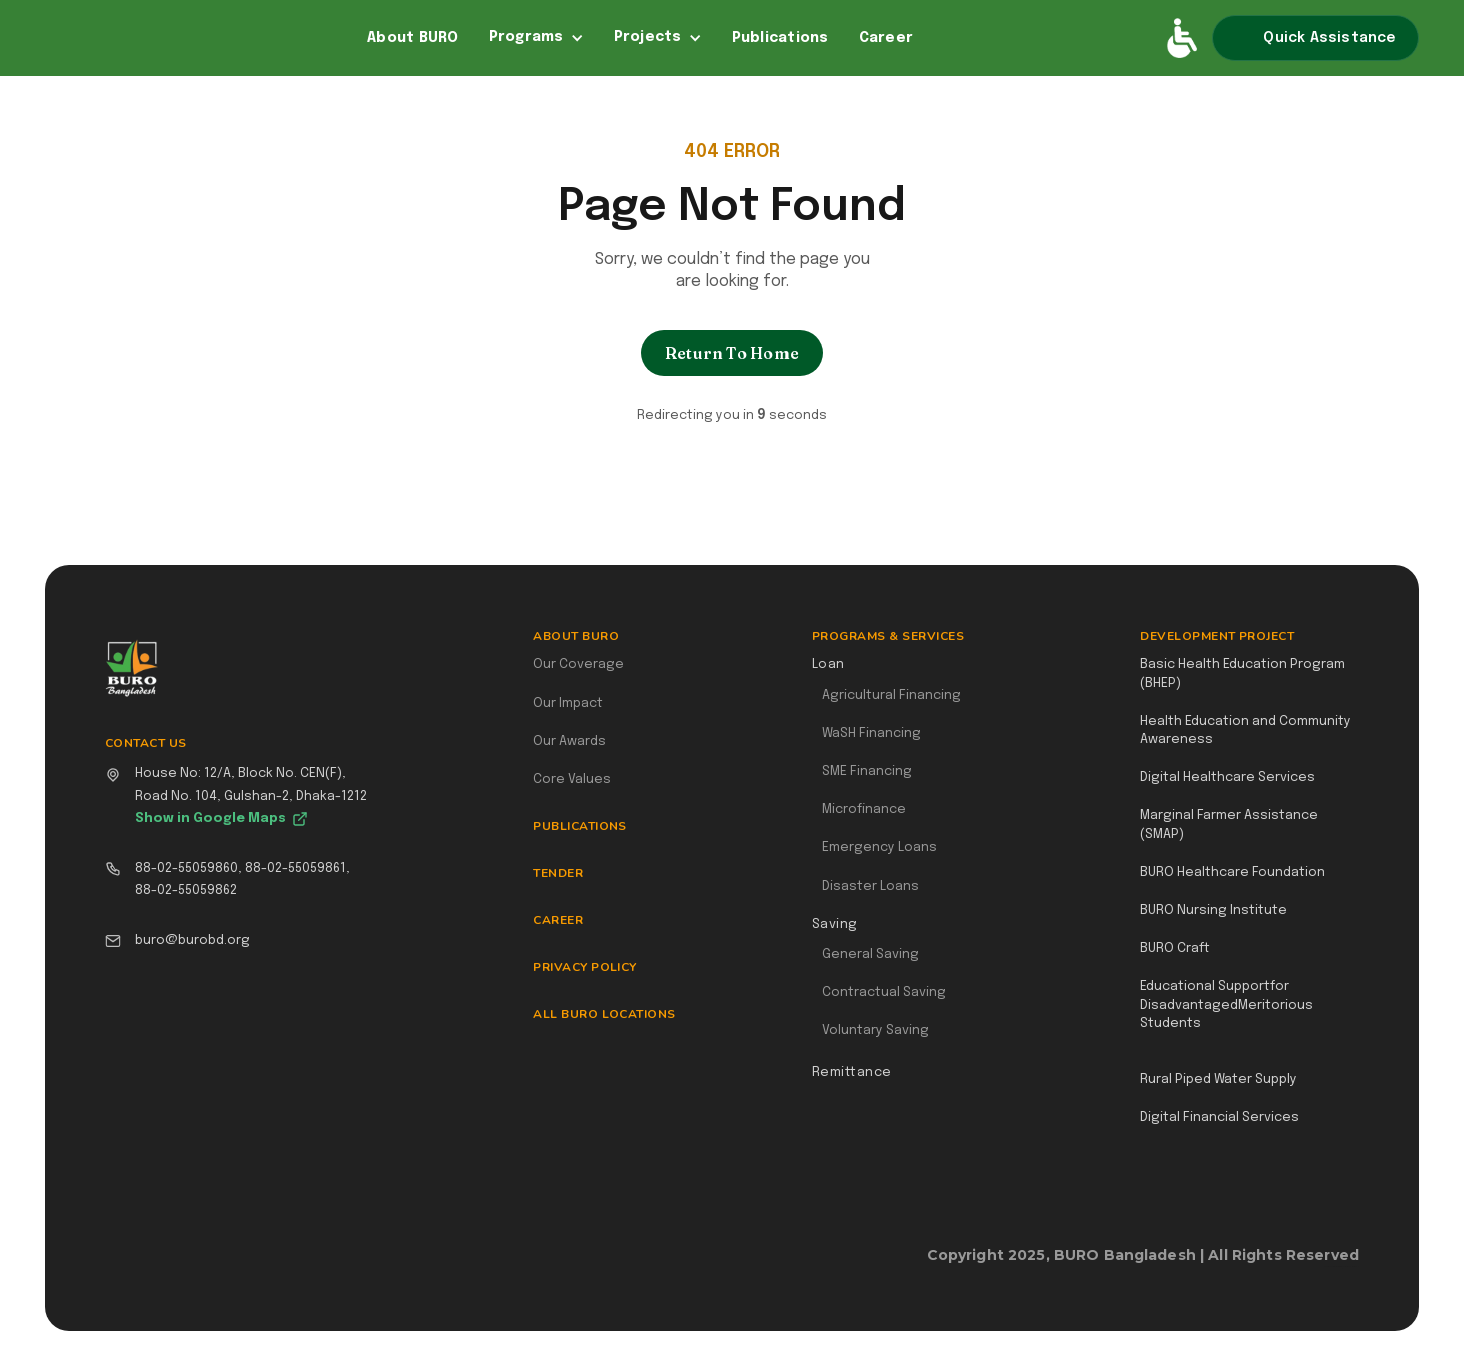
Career (886, 38)
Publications (780, 38)
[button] (536, 38)
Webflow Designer (1351, 1266)
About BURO (413, 38)
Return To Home (732, 353)
